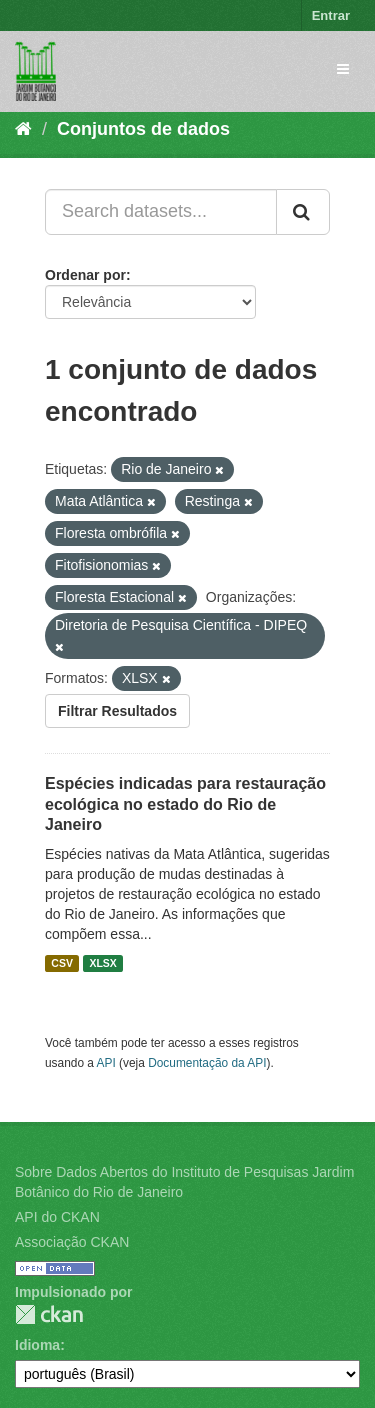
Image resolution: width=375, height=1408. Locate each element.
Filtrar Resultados (117, 711)
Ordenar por (85, 275)
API (106, 1063)
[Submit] (303, 212)
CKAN (49, 1314)
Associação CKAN (72, 1242)
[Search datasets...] (161, 212)
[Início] (23, 129)
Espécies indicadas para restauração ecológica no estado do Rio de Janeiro (185, 804)
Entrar (331, 15)
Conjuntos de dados (143, 129)
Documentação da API (207, 1063)
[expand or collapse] (343, 69)
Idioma (37, 1345)
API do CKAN (57, 1217)
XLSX (102, 963)
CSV (62, 963)
